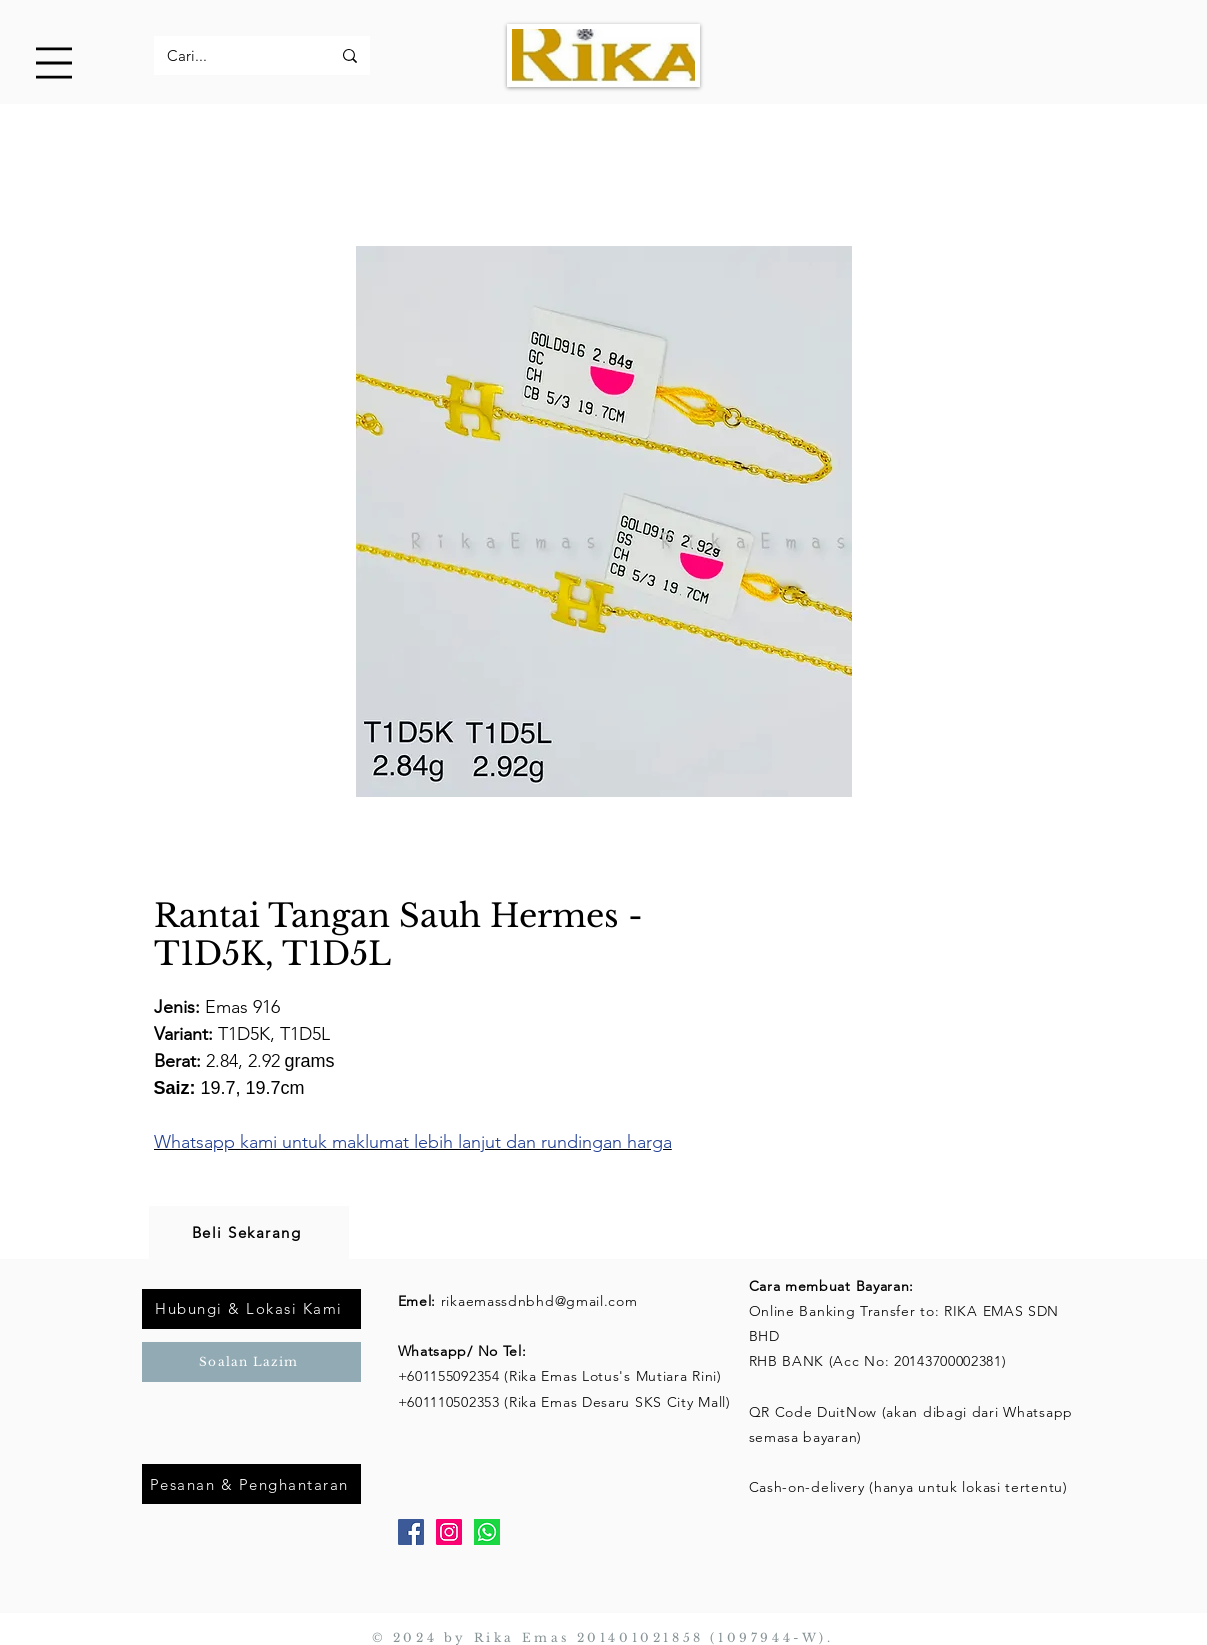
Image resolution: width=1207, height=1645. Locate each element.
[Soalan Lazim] (251, 1362)
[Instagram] (449, 1532)
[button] (54, 63)
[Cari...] (234, 55)
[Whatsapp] (487, 1532)
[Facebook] (411, 1532)
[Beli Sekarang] (249, 1232)
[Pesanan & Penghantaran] (251, 1484)
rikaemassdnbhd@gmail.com (539, 1301)
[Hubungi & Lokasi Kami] (251, 1309)
